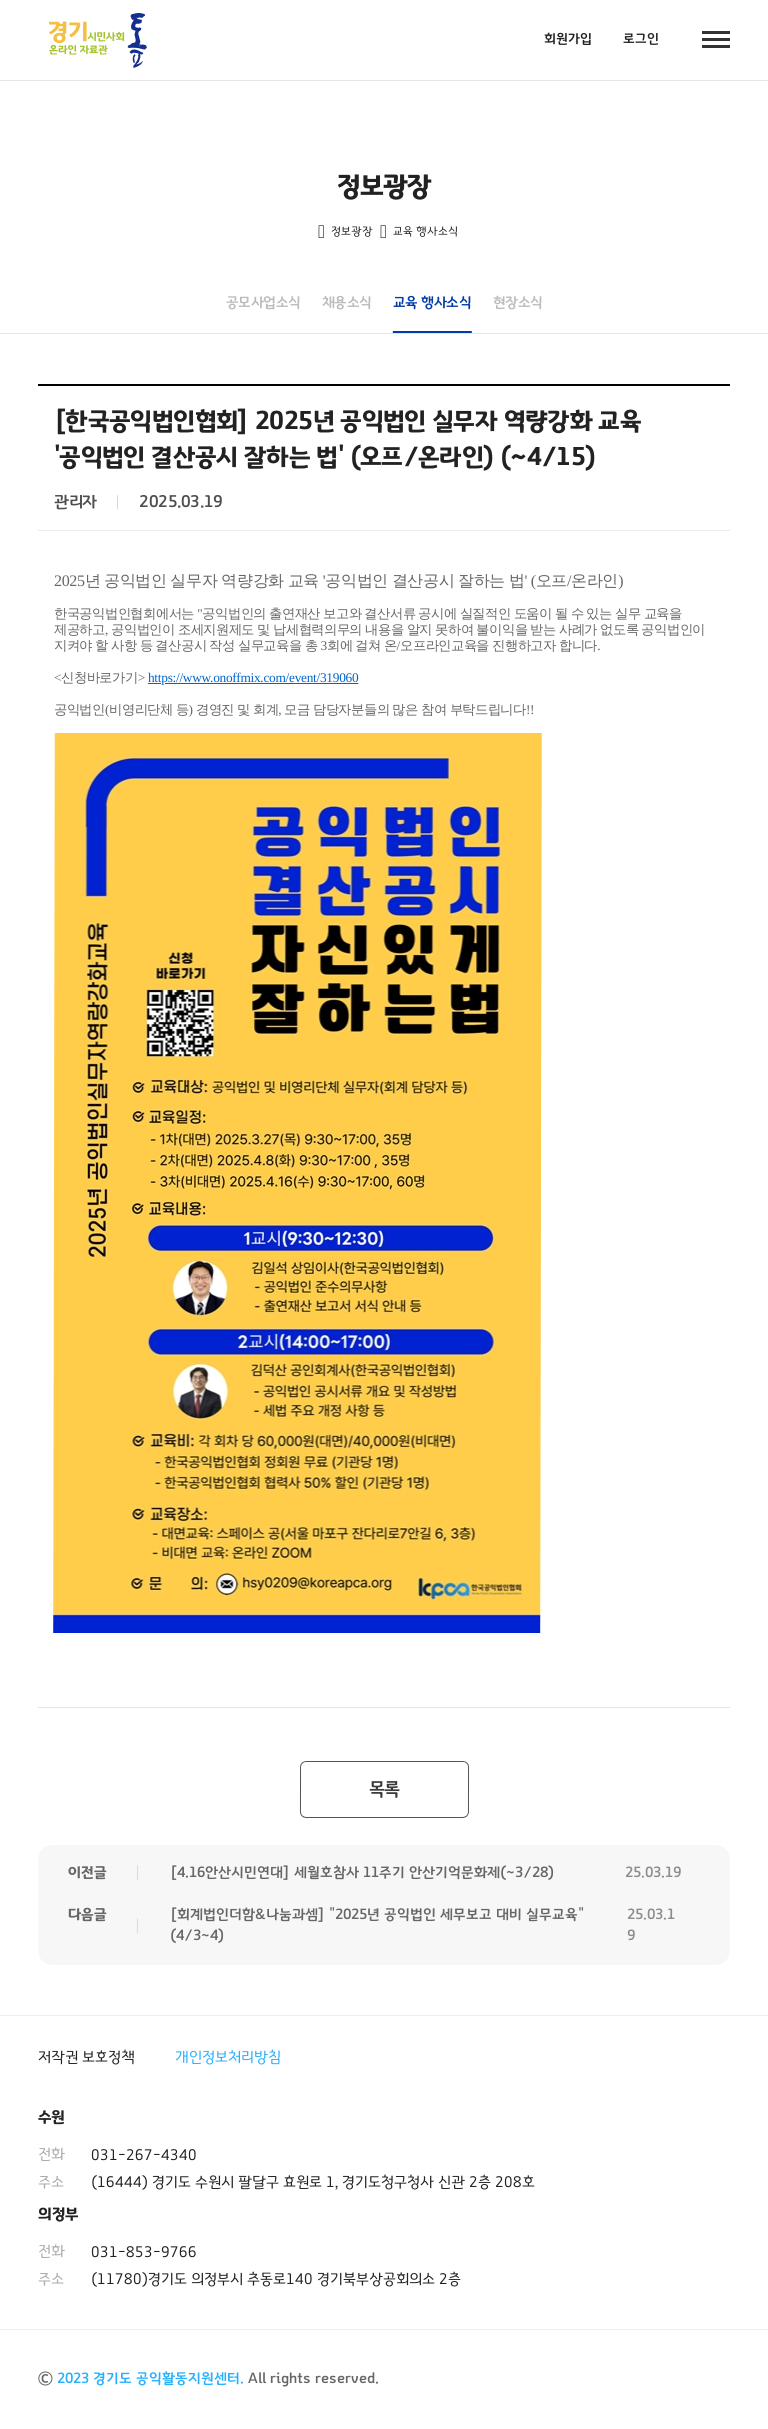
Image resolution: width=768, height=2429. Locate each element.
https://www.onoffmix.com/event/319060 (253, 677)
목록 (383, 1789)
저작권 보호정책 (86, 2057)
